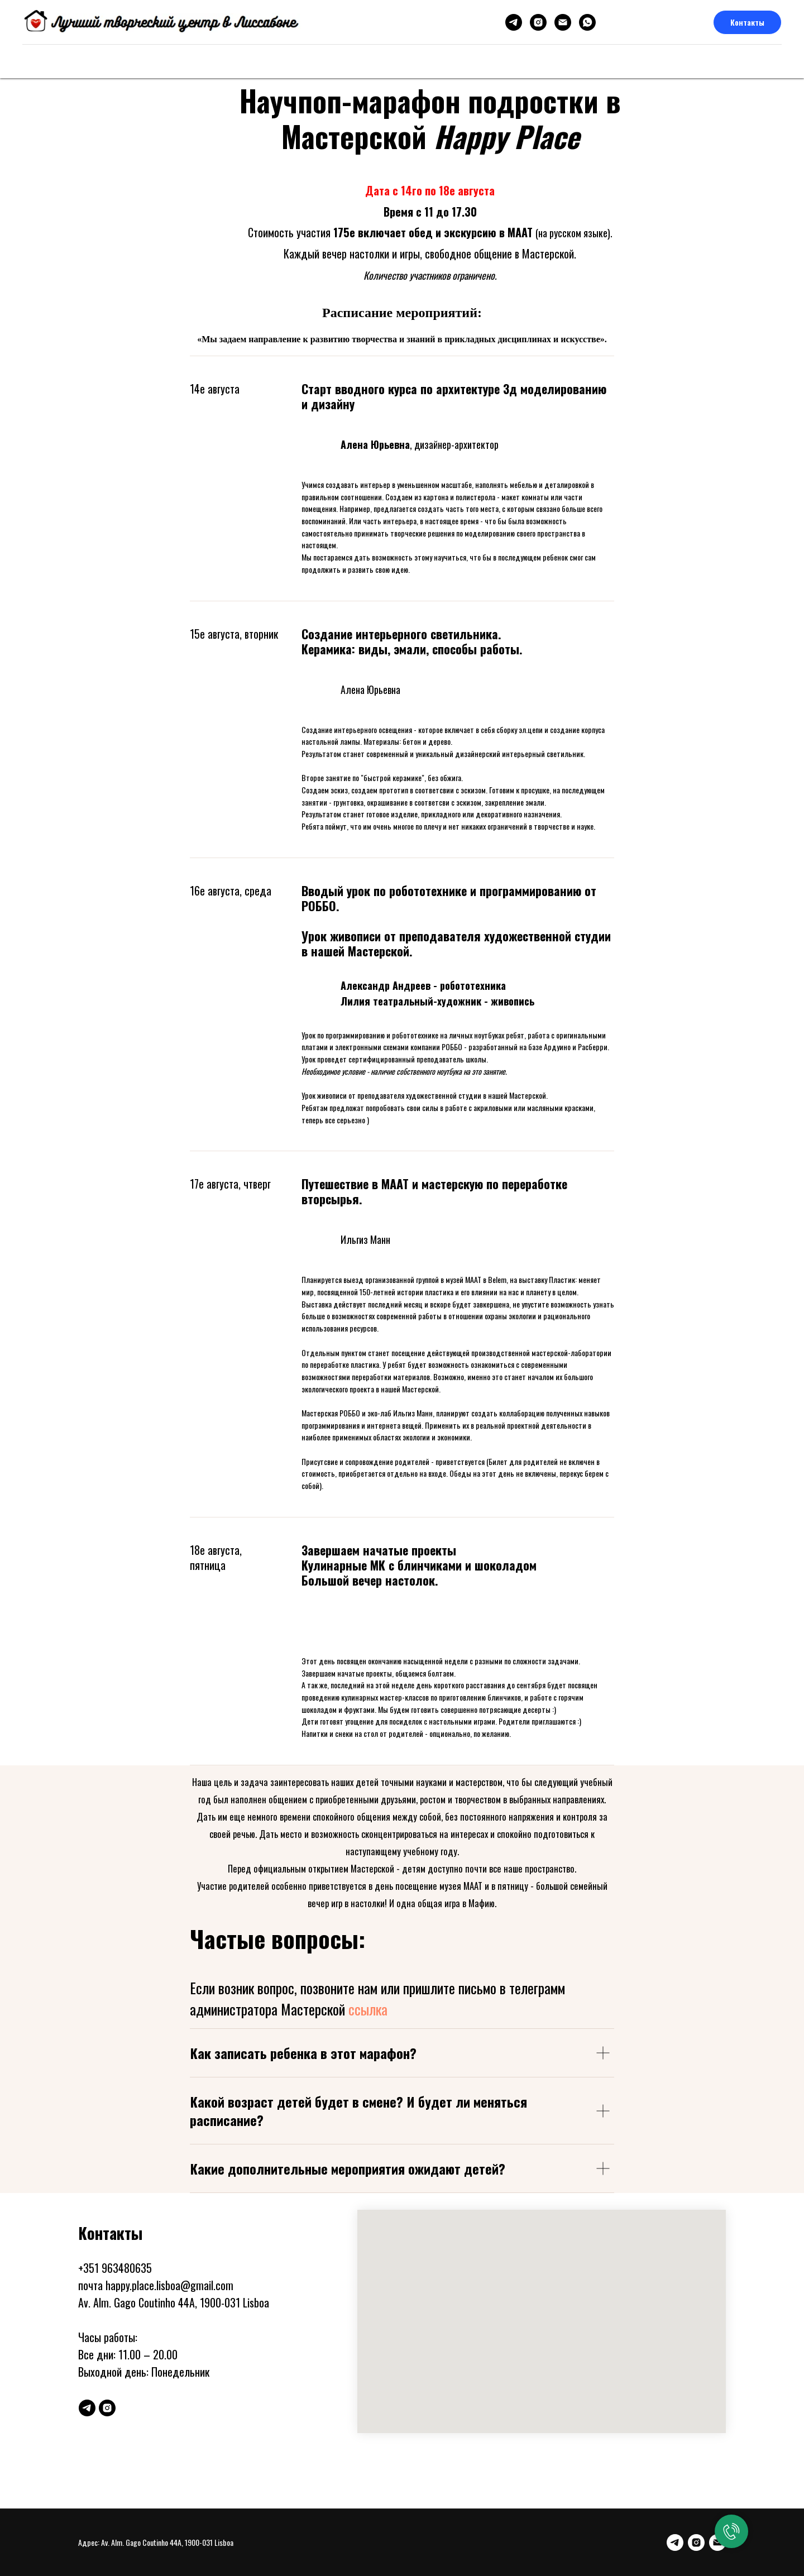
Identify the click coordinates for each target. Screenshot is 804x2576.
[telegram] (513, 22)
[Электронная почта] (562, 22)
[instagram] (538, 22)
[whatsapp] (587, 22)
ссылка (367, 2009)
